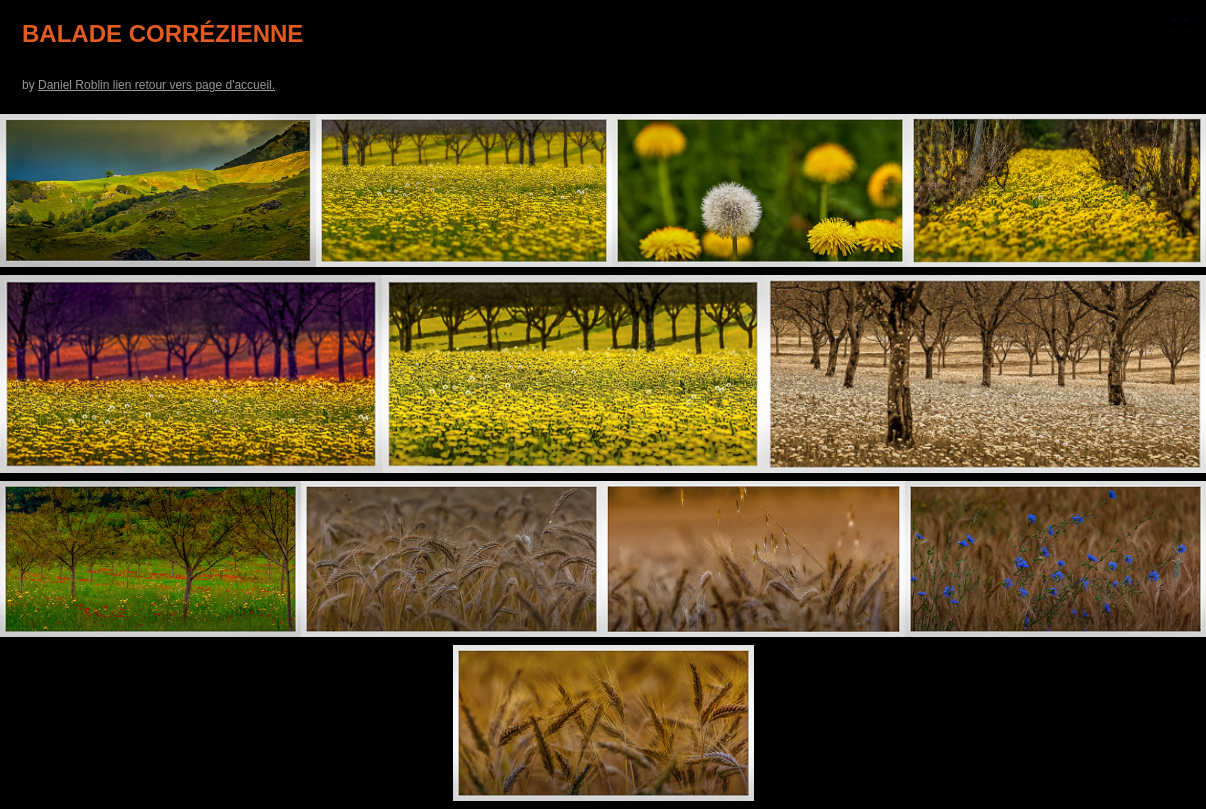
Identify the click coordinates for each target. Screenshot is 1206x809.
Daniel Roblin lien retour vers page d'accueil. (156, 85)
